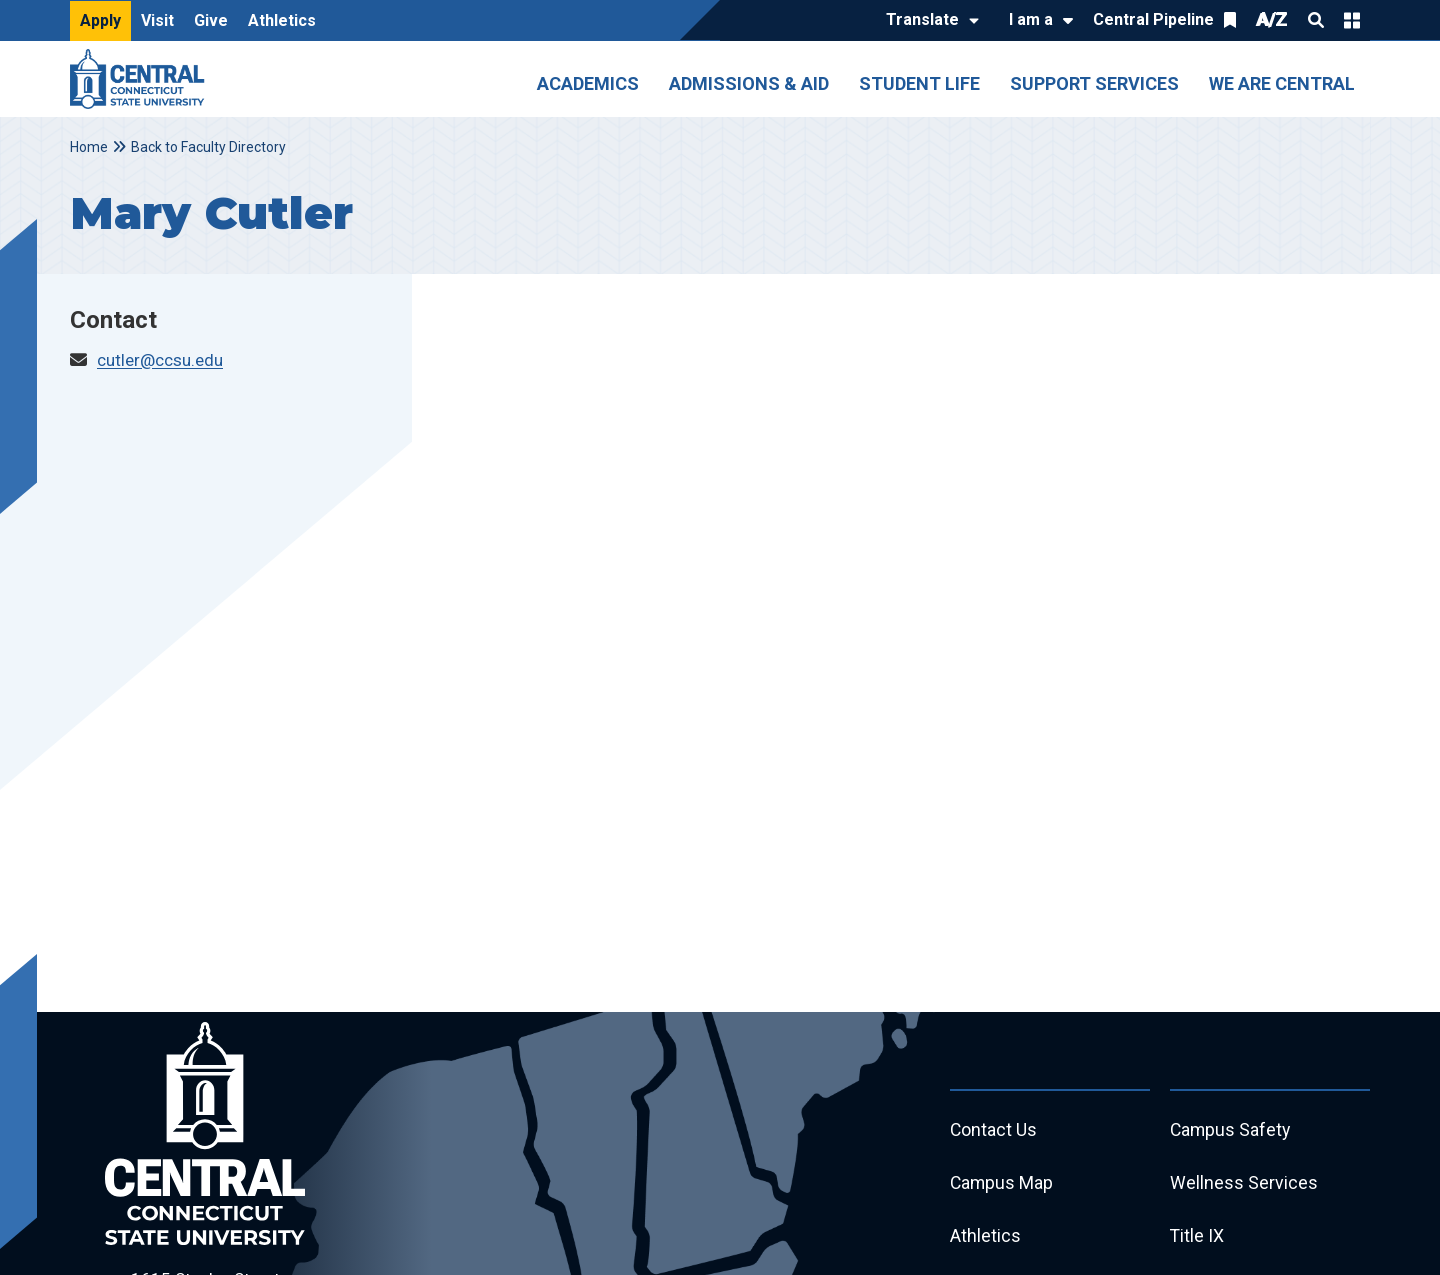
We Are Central (1282, 83)
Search (1316, 20)
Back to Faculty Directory (208, 147)
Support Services (1094, 83)
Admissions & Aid (749, 83)
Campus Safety (1231, 1130)
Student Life (919, 83)
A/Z (1272, 19)
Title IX (1197, 1238)
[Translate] (927, 21)
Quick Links (1352, 20)
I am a (1031, 19)
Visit (157, 20)
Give (211, 20)
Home (89, 147)
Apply (100, 20)
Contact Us (994, 1130)
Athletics (282, 20)
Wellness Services (1244, 1184)
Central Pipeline (1153, 19)
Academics (588, 83)
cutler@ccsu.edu (160, 360)
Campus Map (1002, 1184)
